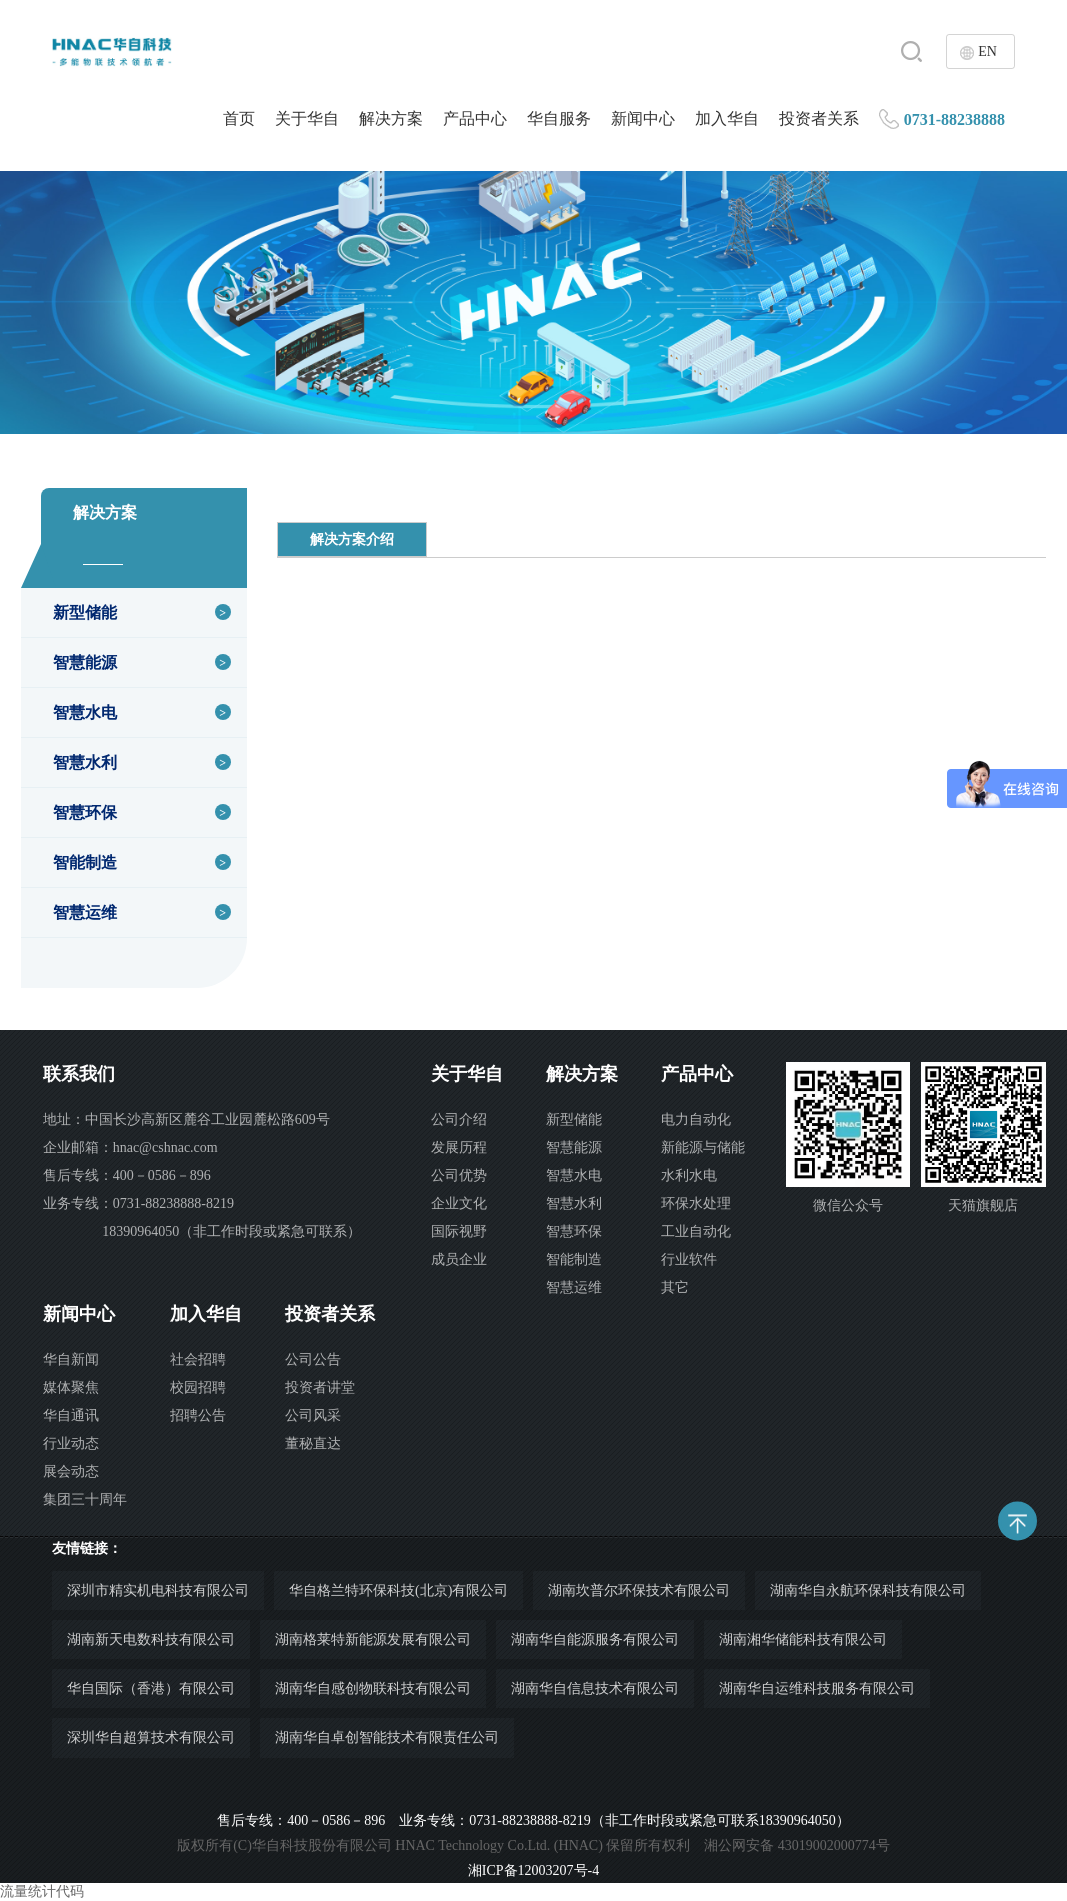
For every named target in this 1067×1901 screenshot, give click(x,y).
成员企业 (459, 1259)
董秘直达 (313, 1443)
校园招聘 (198, 1387)
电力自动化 (696, 1119)
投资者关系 (819, 118)
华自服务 (559, 118)
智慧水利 (85, 762)
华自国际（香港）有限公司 (151, 1688)
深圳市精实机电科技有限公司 (158, 1590)
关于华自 (307, 118)
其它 (675, 1287)
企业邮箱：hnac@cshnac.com (130, 1147)
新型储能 (85, 612)
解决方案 (391, 118)
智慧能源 (85, 662)
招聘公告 (198, 1415)
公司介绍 (459, 1119)
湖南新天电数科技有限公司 (151, 1639)
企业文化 (459, 1203)
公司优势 (459, 1175)
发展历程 (459, 1147)
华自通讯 (71, 1415)
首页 (239, 118)
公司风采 (313, 1415)
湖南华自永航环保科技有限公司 (868, 1590)
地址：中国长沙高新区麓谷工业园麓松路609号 (186, 1119)
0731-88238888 (954, 119)
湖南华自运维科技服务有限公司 (817, 1688)
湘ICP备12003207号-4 (533, 1870)
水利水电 (689, 1175)
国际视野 (459, 1231)
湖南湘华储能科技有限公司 (803, 1639)
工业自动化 (696, 1231)
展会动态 (71, 1471)
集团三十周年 (85, 1499)
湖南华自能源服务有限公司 (595, 1639)
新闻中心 (643, 118)
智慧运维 (85, 912)
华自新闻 (71, 1359)
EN (987, 51)
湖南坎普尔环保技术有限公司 (639, 1590)
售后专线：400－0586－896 (127, 1175)
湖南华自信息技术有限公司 (595, 1688)
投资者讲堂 (320, 1387)
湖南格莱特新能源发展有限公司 (373, 1639)
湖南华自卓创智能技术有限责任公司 (387, 1737)
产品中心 (475, 118)
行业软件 (689, 1259)
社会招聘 (198, 1359)
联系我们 (79, 1074)
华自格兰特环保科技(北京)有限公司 (398, 1590)
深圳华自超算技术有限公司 (151, 1737)
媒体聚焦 (71, 1387)
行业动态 (71, 1443)
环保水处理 (696, 1203)
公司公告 (313, 1359)
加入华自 (727, 118)
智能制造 (85, 862)
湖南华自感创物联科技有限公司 (373, 1688)
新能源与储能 (703, 1147)
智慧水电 (85, 712)
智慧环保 (85, 812)
